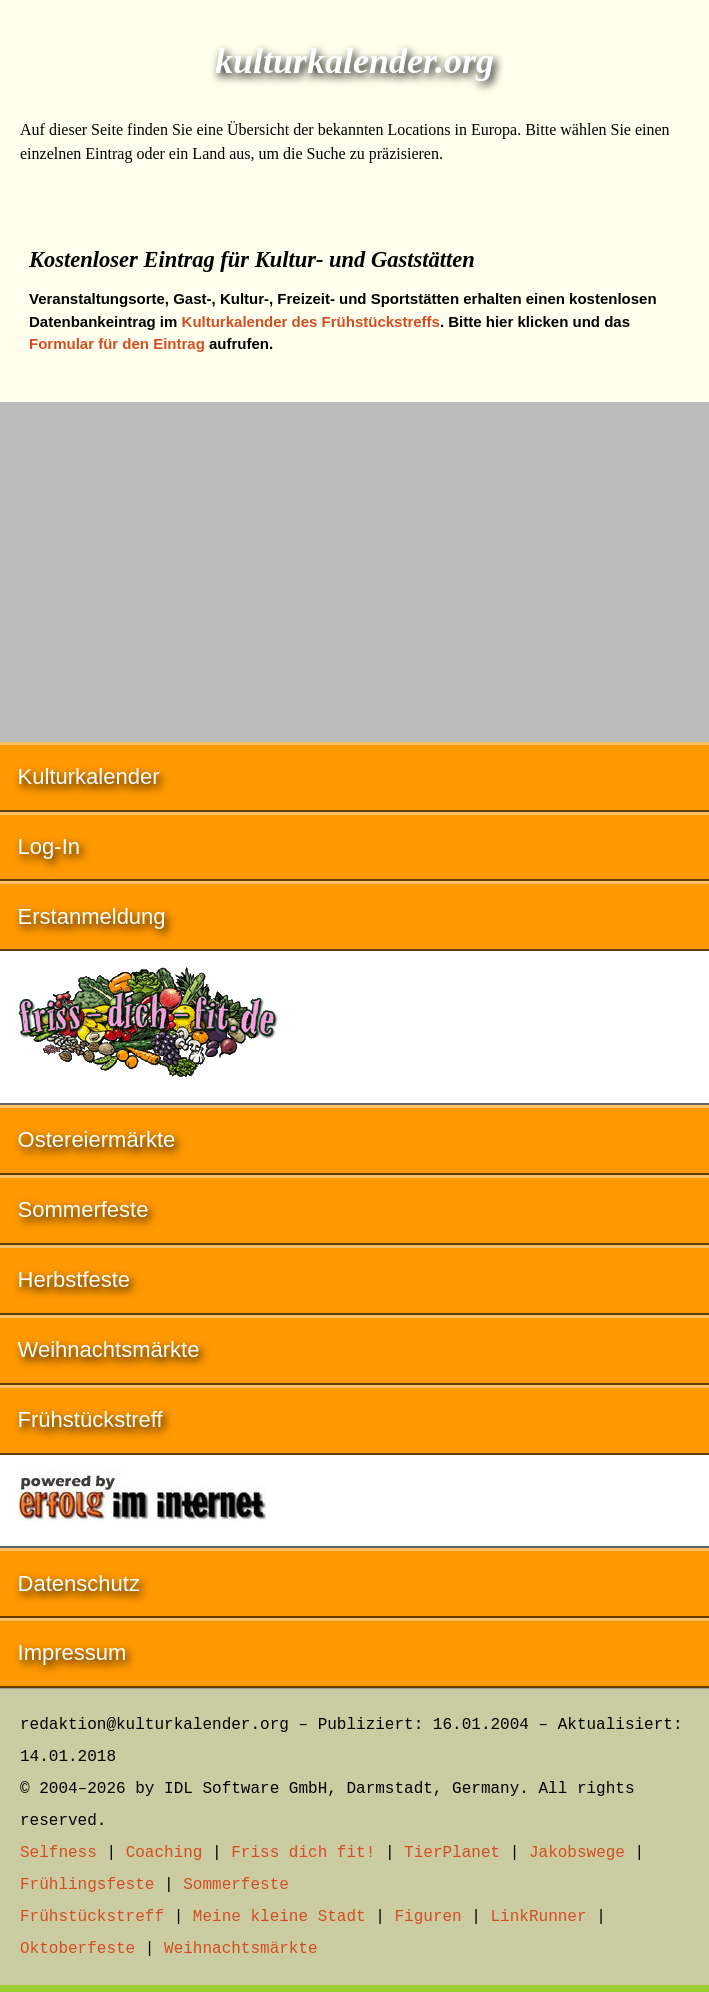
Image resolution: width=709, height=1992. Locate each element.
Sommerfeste (83, 1209)
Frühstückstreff (90, 1419)
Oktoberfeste (77, 1949)
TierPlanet (452, 1853)
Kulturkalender (89, 776)
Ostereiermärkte (97, 1139)
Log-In (49, 846)
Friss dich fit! (303, 1853)
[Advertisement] (354, 562)
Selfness (58, 1853)
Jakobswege (577, 1853)
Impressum (72, 1652)
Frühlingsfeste (87, 1885)
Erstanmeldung (92, 916)
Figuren (427, 1917)
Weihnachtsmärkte (109, 1349)
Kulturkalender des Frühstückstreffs (311, 321)
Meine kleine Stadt (279, 1917)
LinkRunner (539, 1917)
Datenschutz (79, 1583)
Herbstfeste (74, 1279)
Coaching (164, 1853)
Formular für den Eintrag (117, 343)
